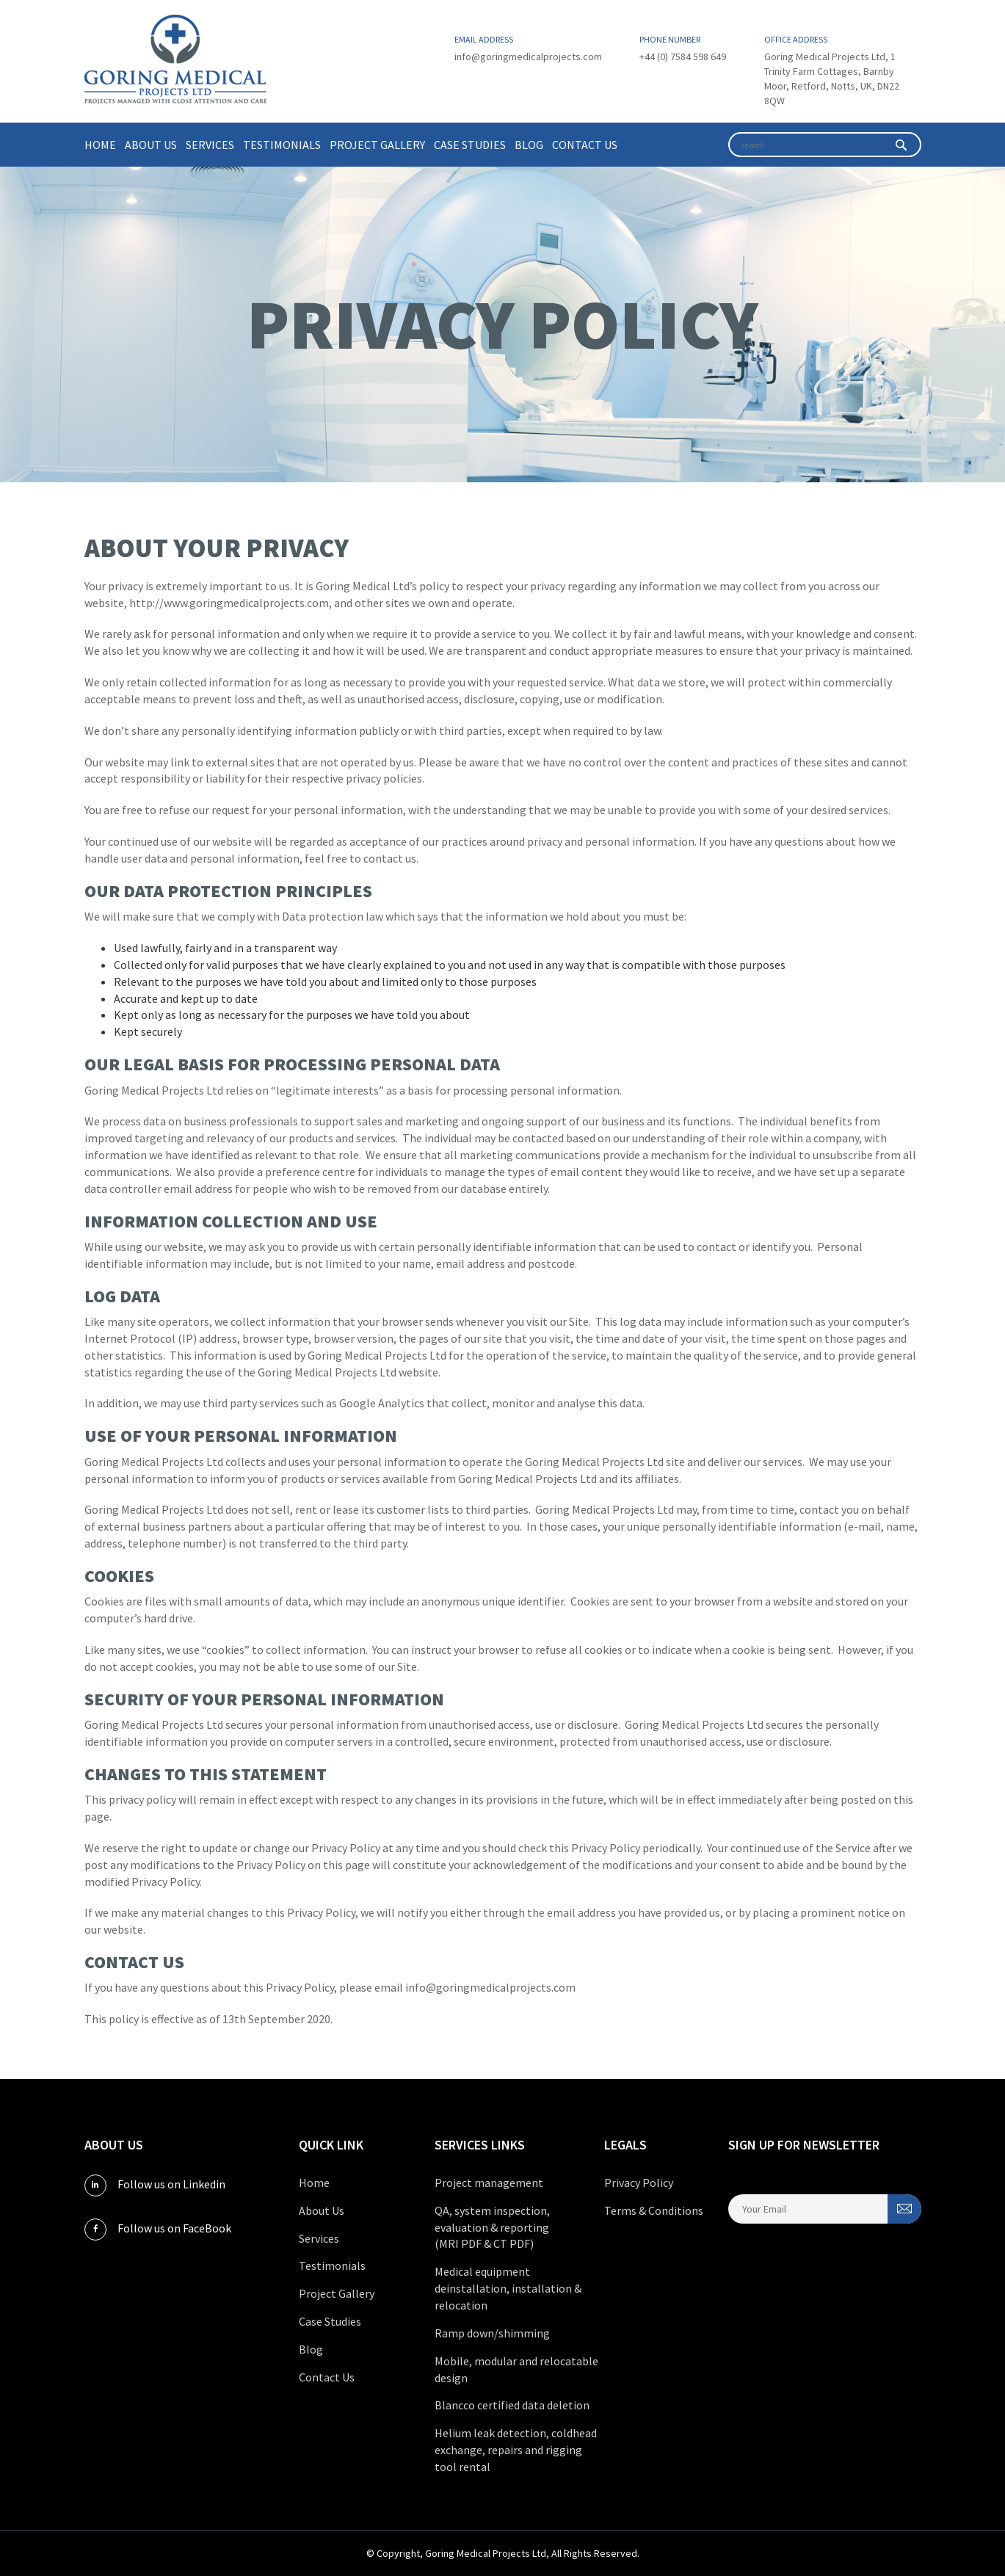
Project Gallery (377, 144)
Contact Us (584, 144)
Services (210, 144)
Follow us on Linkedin (154, 2185)
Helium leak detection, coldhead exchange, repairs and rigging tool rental (516, 2450)
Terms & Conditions (653, 2210)
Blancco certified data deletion (512, 2405)
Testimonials (282, 144)
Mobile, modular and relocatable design (516, 2369)
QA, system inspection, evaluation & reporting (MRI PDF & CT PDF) (492, 2227)
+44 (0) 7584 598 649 (682, 56)
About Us (151, 144)
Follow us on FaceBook (157, 2229)
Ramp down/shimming (492, 2333)
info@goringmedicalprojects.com (528, 56)
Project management (489, 2182)
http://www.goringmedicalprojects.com (229, 602)
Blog (529, 144)
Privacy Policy (638, 2182)
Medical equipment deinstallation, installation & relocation (508, 2288)
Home (100, 144)
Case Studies (470, 144)
